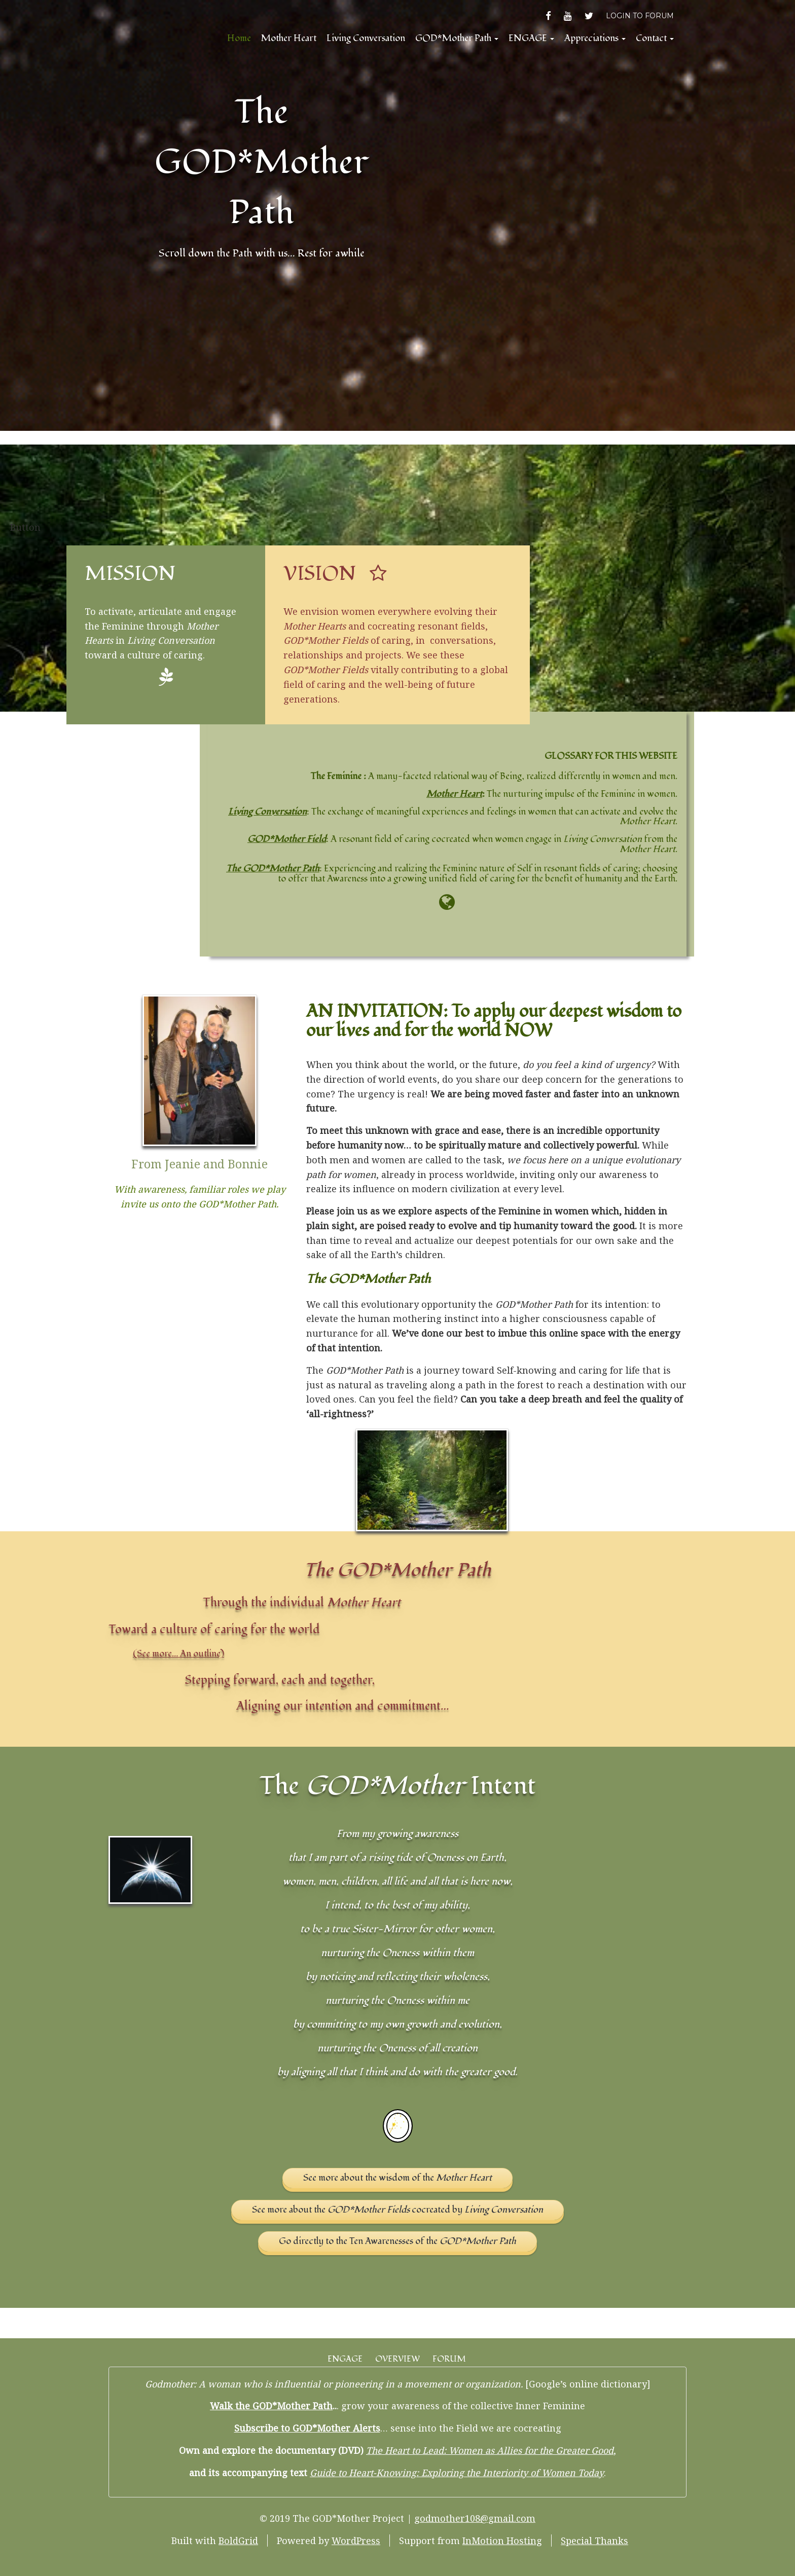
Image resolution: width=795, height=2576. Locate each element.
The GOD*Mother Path (262, 162)
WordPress (356, 2540)
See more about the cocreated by (397, 2209)
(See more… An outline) (178, 1653)
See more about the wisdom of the (397, 2178)
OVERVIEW (397, 2359)
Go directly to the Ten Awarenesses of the (397, 2241)
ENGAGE (531, 38)
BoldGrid (238, 2540)
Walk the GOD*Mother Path (271, 2406)
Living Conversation (366, 38)
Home (239, 38)
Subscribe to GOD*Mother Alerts (307, 2428)
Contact (655, 38)
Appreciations (595, 38)
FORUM (448, 2359)
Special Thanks (594, 2540)
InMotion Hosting (502, 2540)
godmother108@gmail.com (474, 2518)
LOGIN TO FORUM (640, 15)
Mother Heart (288, 38)
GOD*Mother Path (456, 38)
